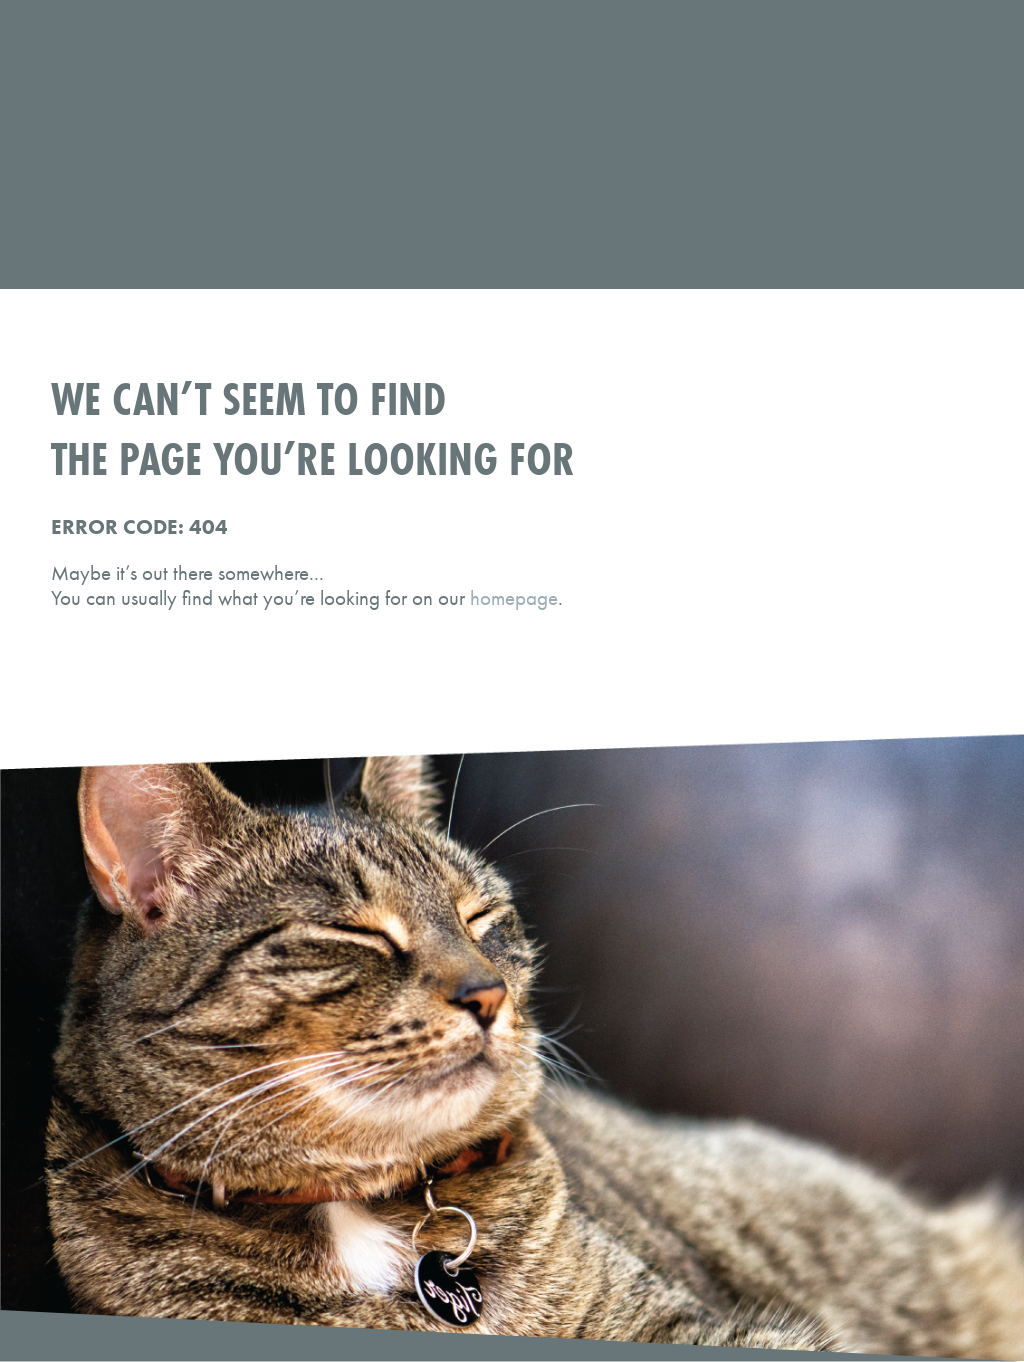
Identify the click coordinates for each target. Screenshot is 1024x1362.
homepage (514, 597)
